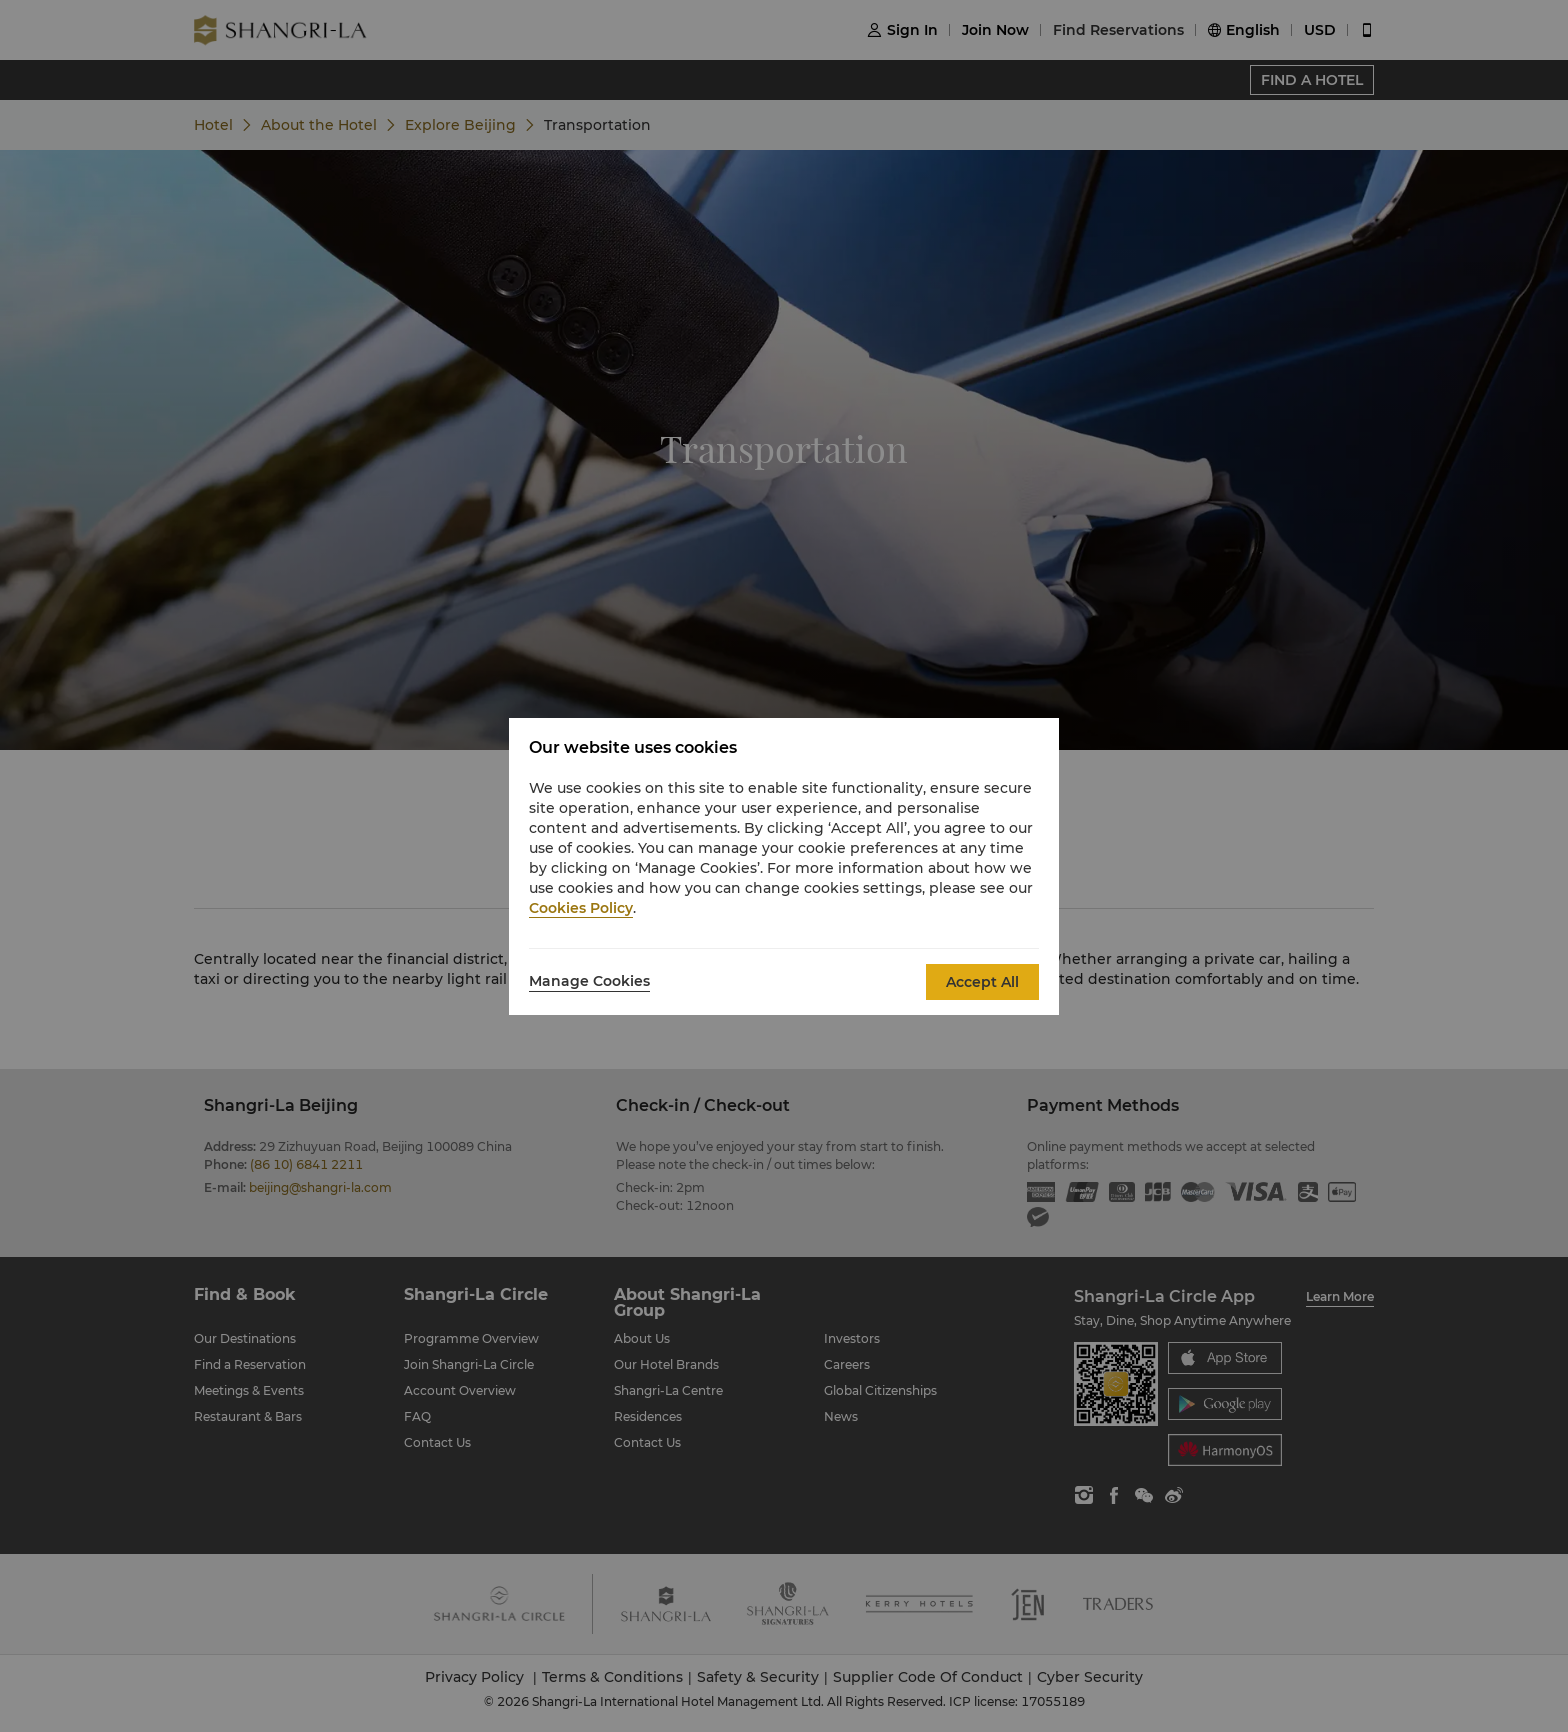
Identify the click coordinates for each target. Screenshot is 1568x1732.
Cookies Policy (581, 908)
